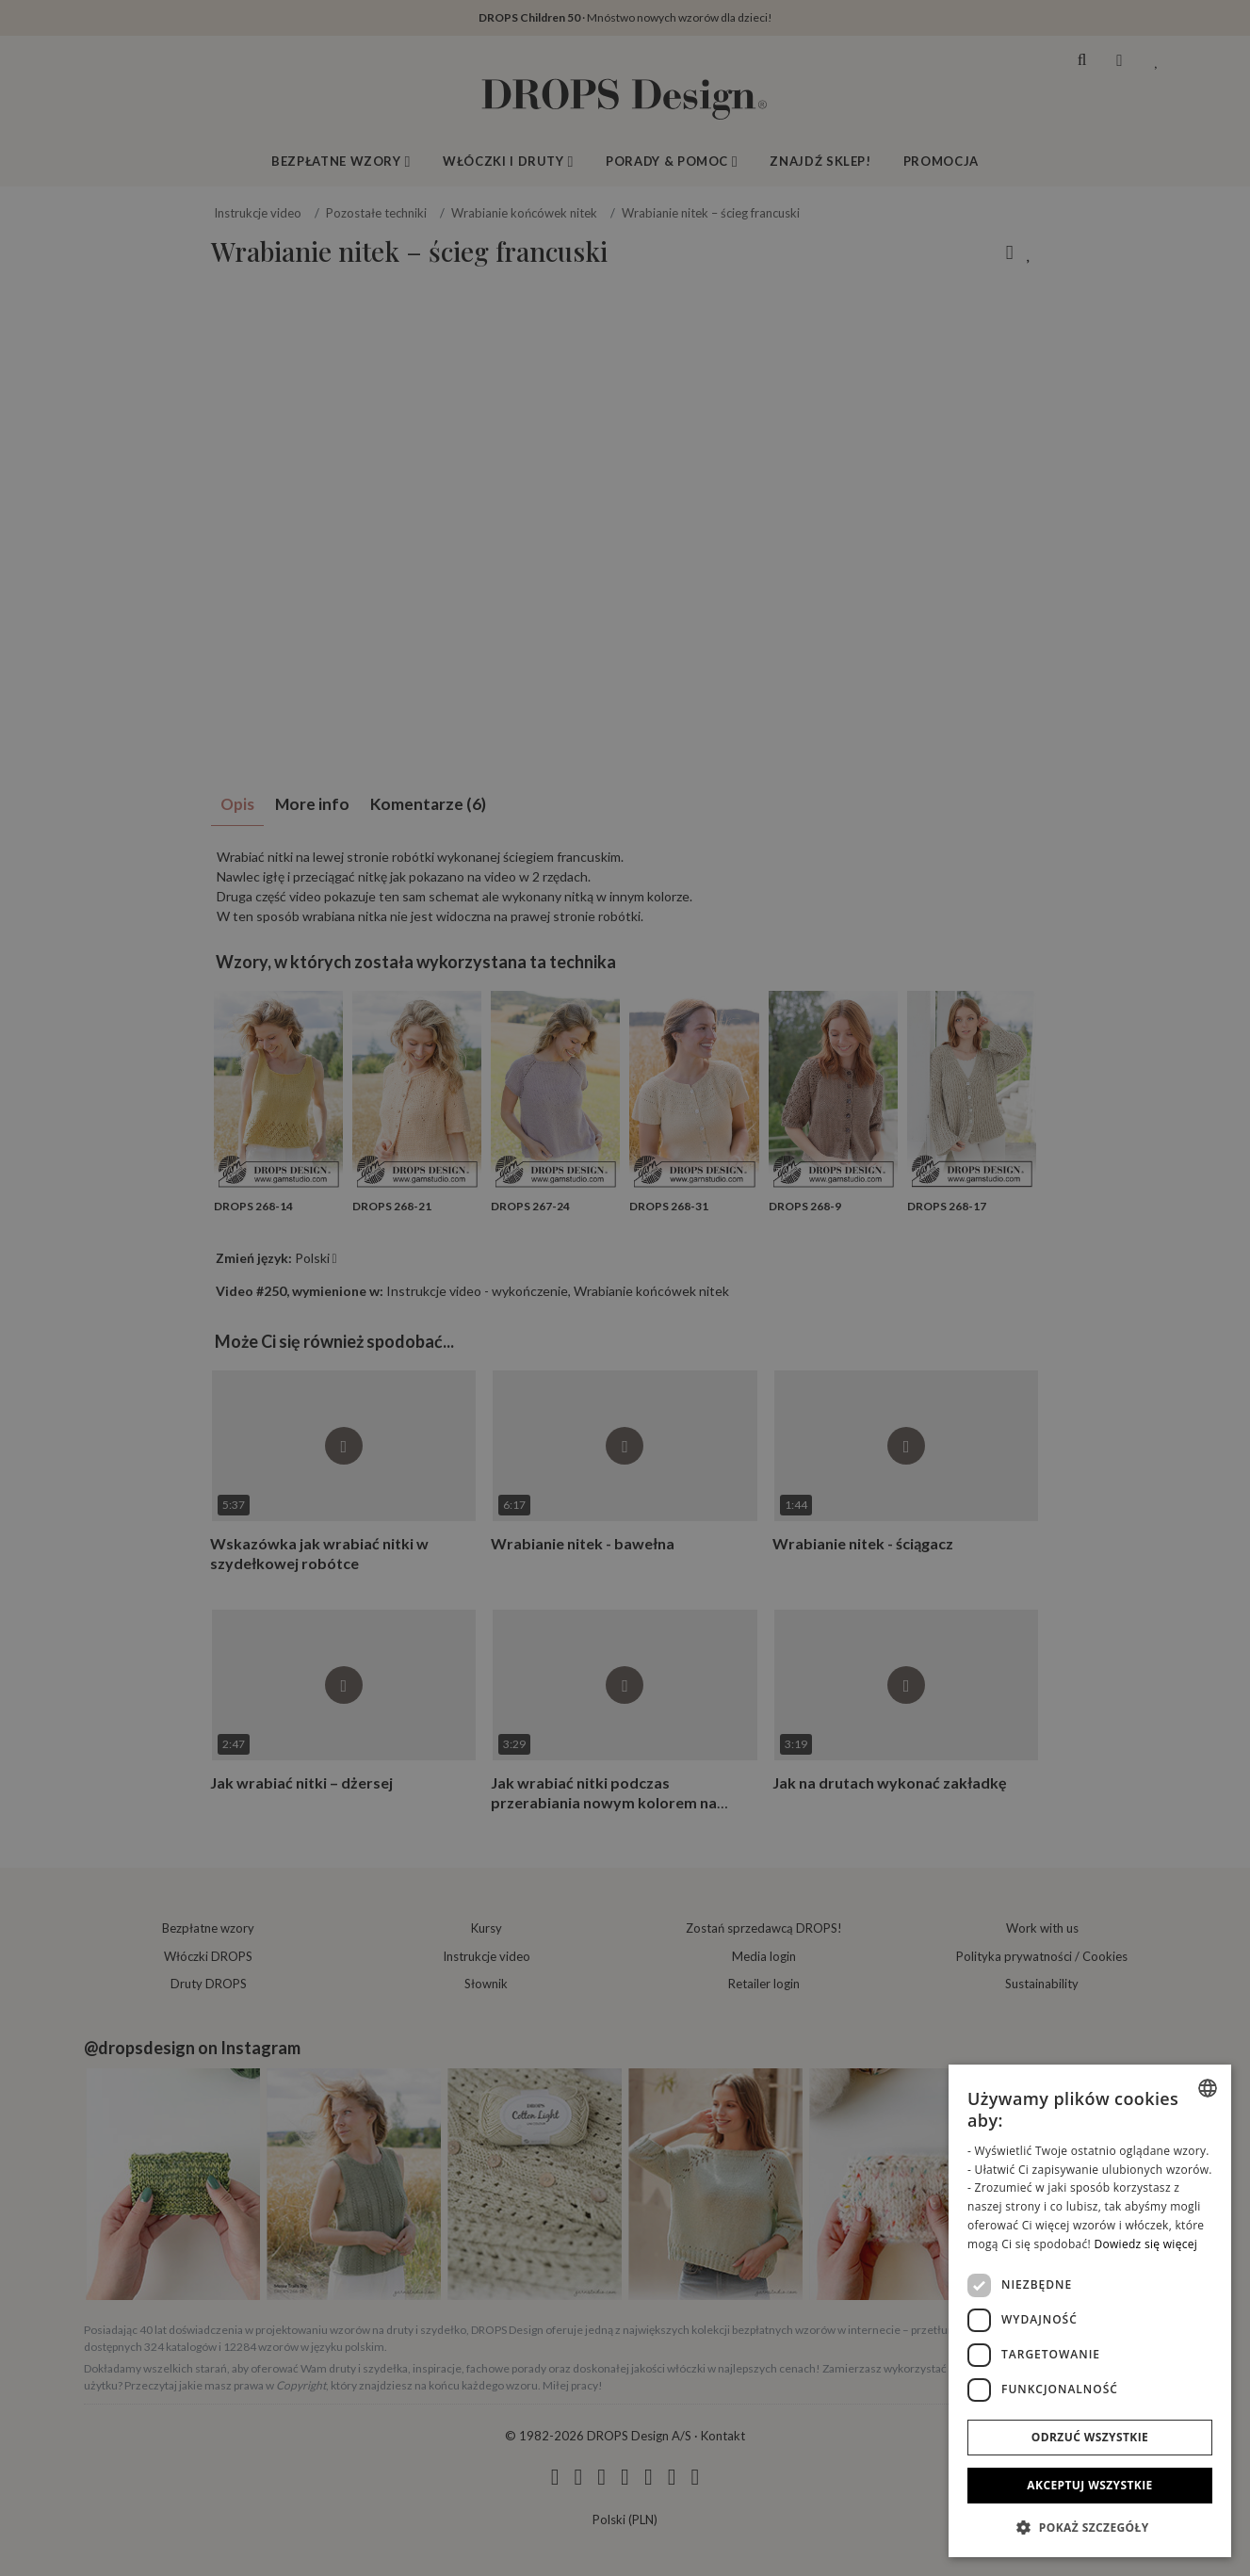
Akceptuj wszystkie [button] (1089, 2485)
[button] (1089, 2527)
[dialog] (1090, 2311)
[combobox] (1207, 2088)
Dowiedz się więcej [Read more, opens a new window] (1145, 2244)
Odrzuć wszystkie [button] (1089, 2437)
